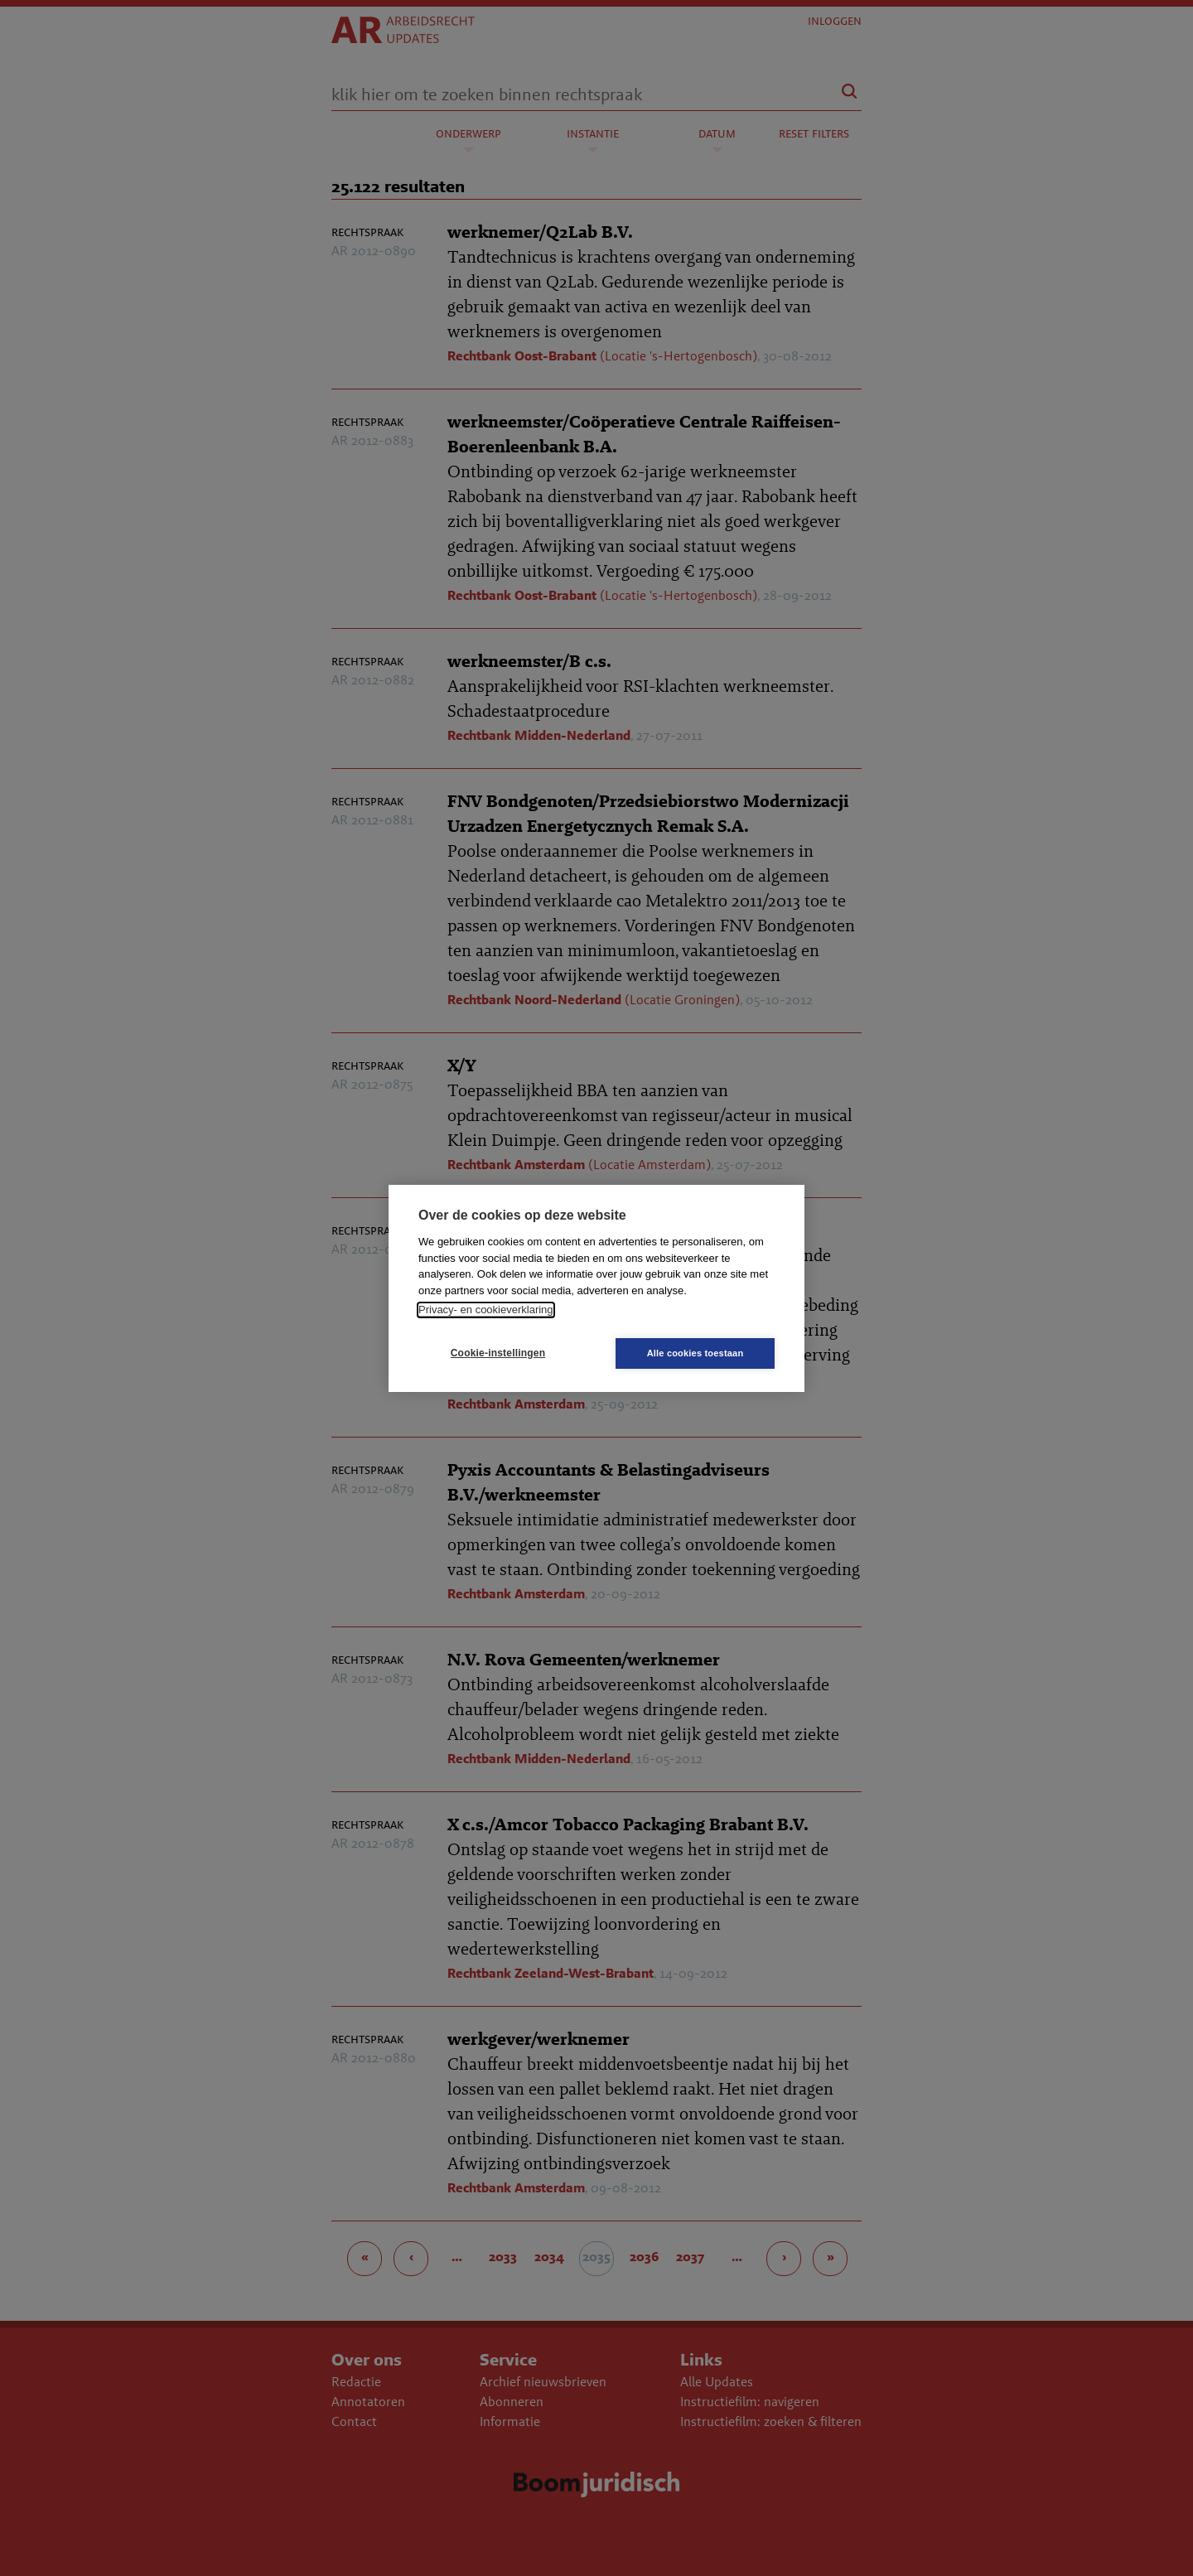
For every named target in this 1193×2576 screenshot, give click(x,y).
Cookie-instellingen (498, 1353)
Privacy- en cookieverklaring (485, 1309)
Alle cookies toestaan (695, 1353)
